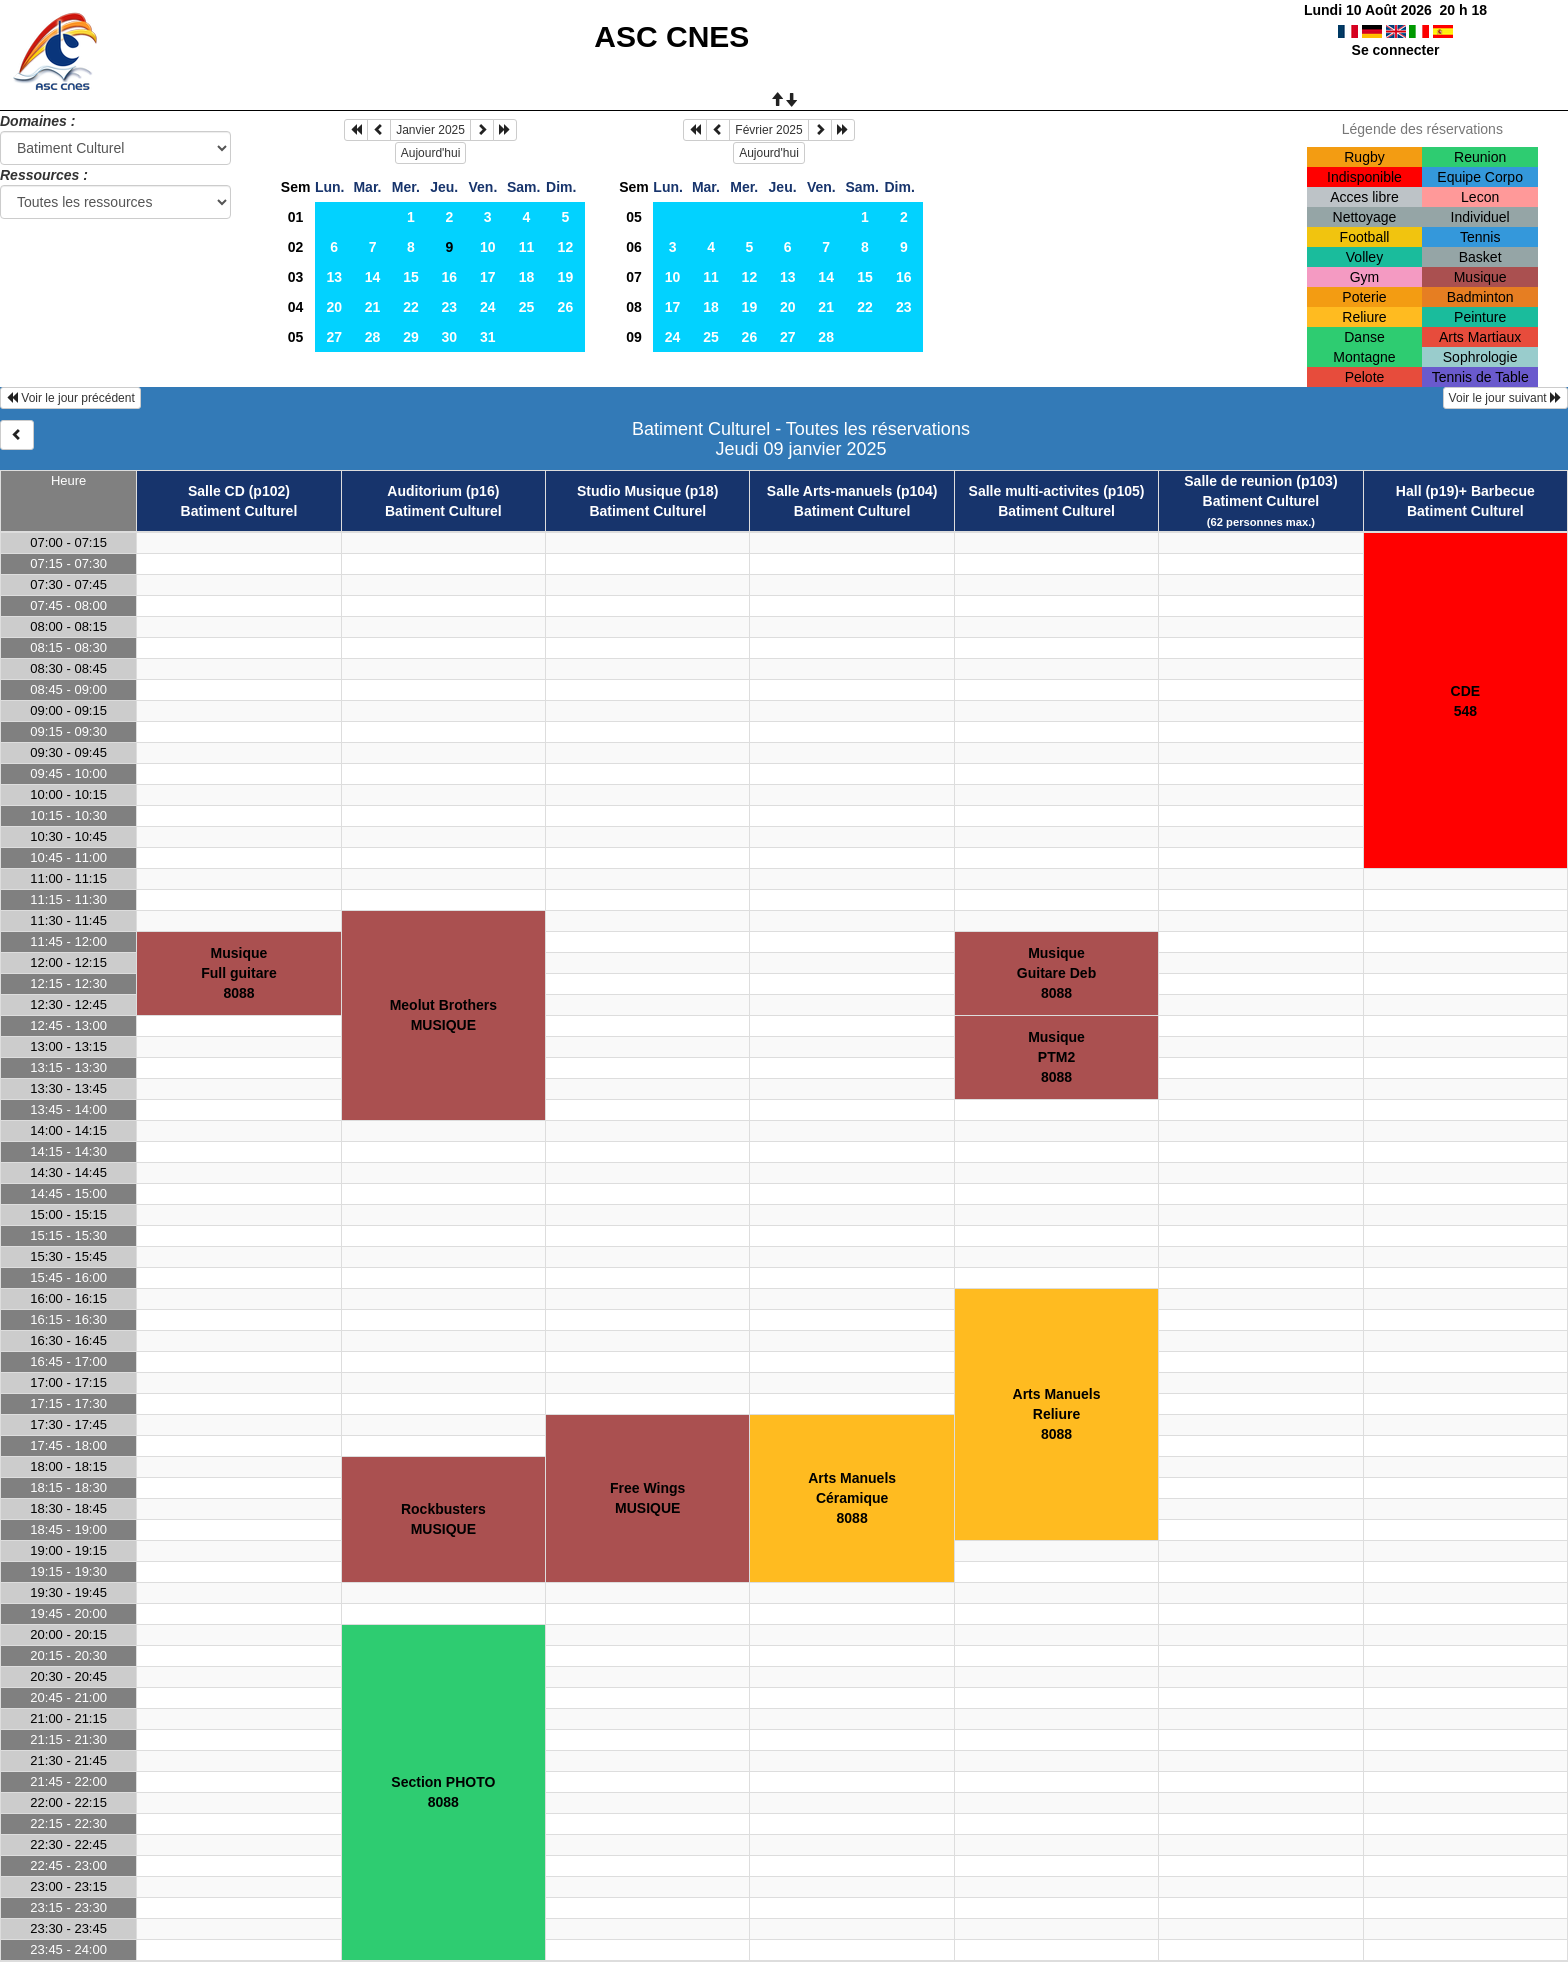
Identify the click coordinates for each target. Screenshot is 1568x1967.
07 (634, 277)
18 (527, 277)
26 (566, 307)
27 (334, 337)
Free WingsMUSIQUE (647, 1498)
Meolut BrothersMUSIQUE (443, 1015)
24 (488, 307)
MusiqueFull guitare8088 (238, 973)
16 (450, 277)
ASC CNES (671, 36)
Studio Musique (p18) (648, 491)
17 (488, 277)
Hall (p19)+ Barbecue (1465, 491)
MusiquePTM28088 (1056, 1057)
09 (634, 337)
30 (450, 337)
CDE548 (1466, 701)
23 (450, 307)
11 (527, 247)
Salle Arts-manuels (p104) (852, 491)
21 (373, 307)
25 (527, 307)
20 (334, 307)
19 (566, 277)
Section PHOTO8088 (443, 1792)
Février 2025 (768, 130)
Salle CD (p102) (239, 491)
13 (334, 277)
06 (634, 247)
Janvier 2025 (430, 130)
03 (296, 277)
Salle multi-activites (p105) (1057, 491)
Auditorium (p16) (443, 491)
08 (634, 307)
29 (411, 337)
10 (488, 247)
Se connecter (1396, 50)
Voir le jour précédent (70, 398)
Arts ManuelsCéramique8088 (852, 1498)
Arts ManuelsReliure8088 (1057, 1414)
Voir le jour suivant (1505, 398)
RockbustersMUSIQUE (443, 1519)
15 (411, 277)
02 (296, 247)
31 (488, 337)
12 (566, 247)
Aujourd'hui (431, 153)
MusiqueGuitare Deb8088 (1056, 973)
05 (296, 337)
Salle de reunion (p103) (1260, 481)
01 (296, 217)
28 (373, 337)
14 (373, 277)
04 (296, 307)
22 (411, 307)
